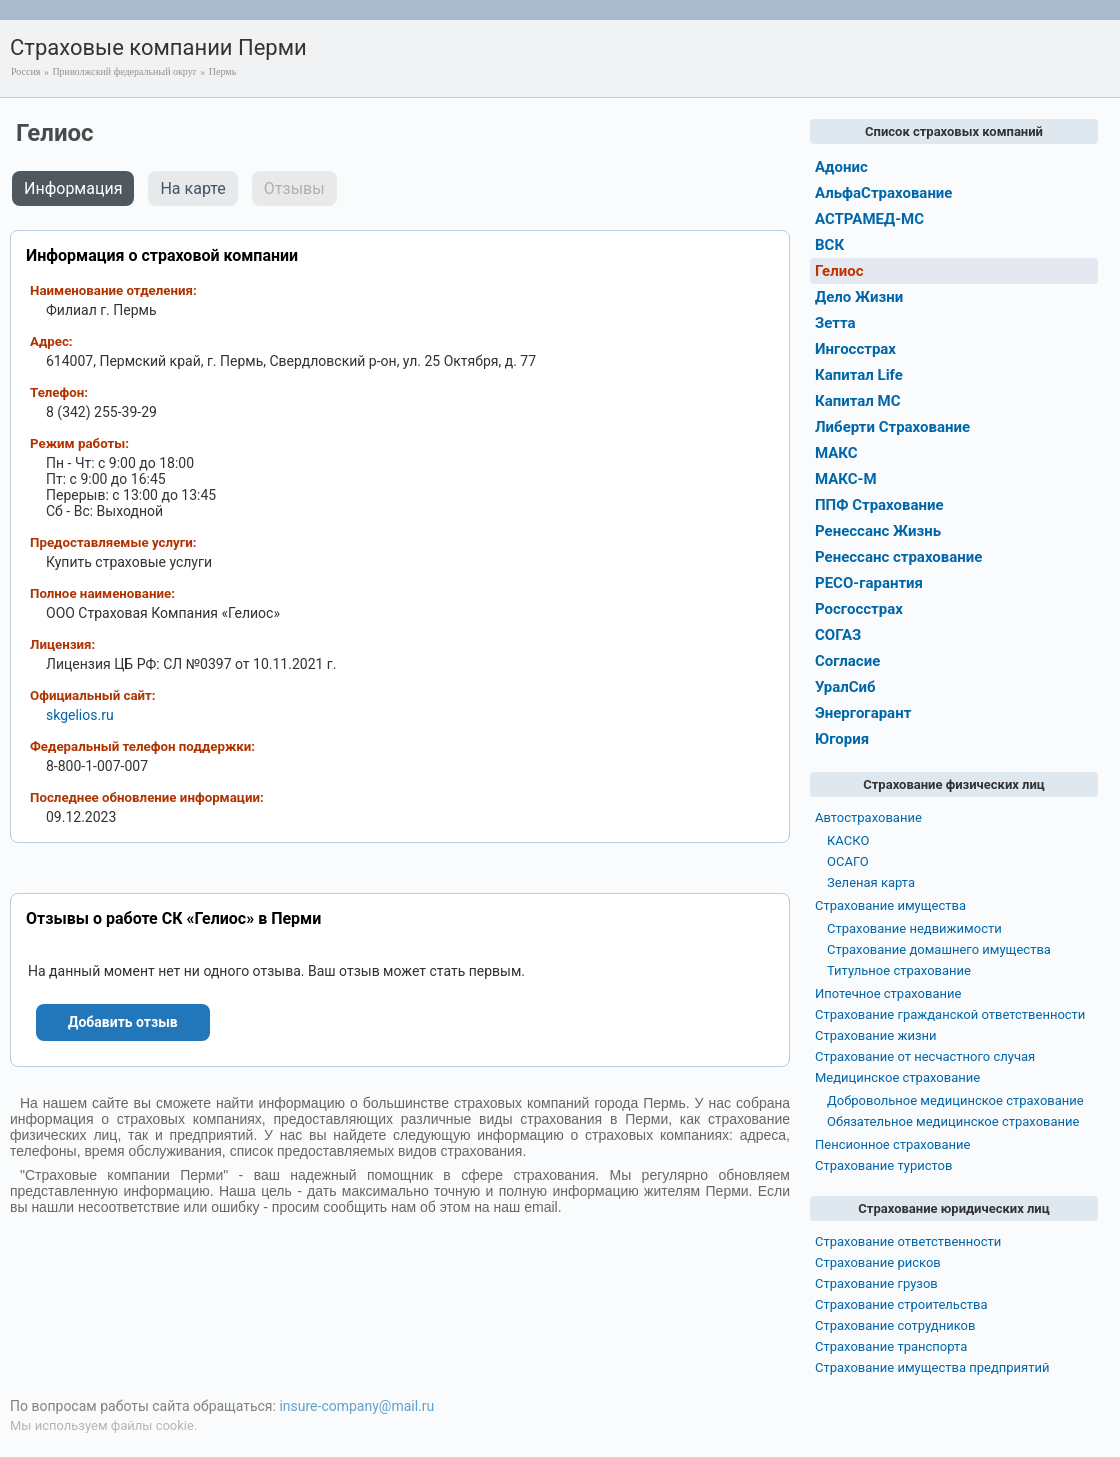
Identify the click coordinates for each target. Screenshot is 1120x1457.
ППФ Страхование (879, 505)
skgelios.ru (80, 715)
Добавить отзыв (123, 1022)
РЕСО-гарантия (869, 583)
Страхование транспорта (891, 1346)
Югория (842, 739)
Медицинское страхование (897, 1077)
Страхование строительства (901, 1304)
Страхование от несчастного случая (925, 1056)
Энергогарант (863, 713)
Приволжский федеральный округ (124, 71)
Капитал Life (859, 375)
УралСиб (845, 687)
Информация (73, 188)
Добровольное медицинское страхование (955, 1100)
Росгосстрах (859, 609)
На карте (192, 188)
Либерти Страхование (892, 427)
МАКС (836, 453)
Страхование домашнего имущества (939, 949)
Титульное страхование (899, 970)
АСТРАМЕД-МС (869, 219)
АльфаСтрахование (883, 193)
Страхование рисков (878, 1262)
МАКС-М (846, 479)
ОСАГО (848, 861)
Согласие (847, 661)
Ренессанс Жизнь (878, 531)
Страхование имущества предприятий (932, 1367)
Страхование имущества (890, 905)
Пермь (222, 71)
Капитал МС (857, 401)
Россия (25, 71)
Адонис (841, 167)
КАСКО (848, 840)
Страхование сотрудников (895, 1325)
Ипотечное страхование (888, 993)
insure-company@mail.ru (356, 1406)
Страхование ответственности (908, 1241)
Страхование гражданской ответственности (950, 1014)
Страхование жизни (876, 1035)
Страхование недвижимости (914, 928)
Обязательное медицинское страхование (953, 1121)
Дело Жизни (859, 297)
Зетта (835, 323)
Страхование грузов (876, 1283)
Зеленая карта (871, 882)
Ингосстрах (855, 349)
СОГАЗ (838, 635)
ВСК (829, 245)
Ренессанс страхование (898, 557)
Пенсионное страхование (892, 1144)
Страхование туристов (883, 1165)
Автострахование (868, 817)
